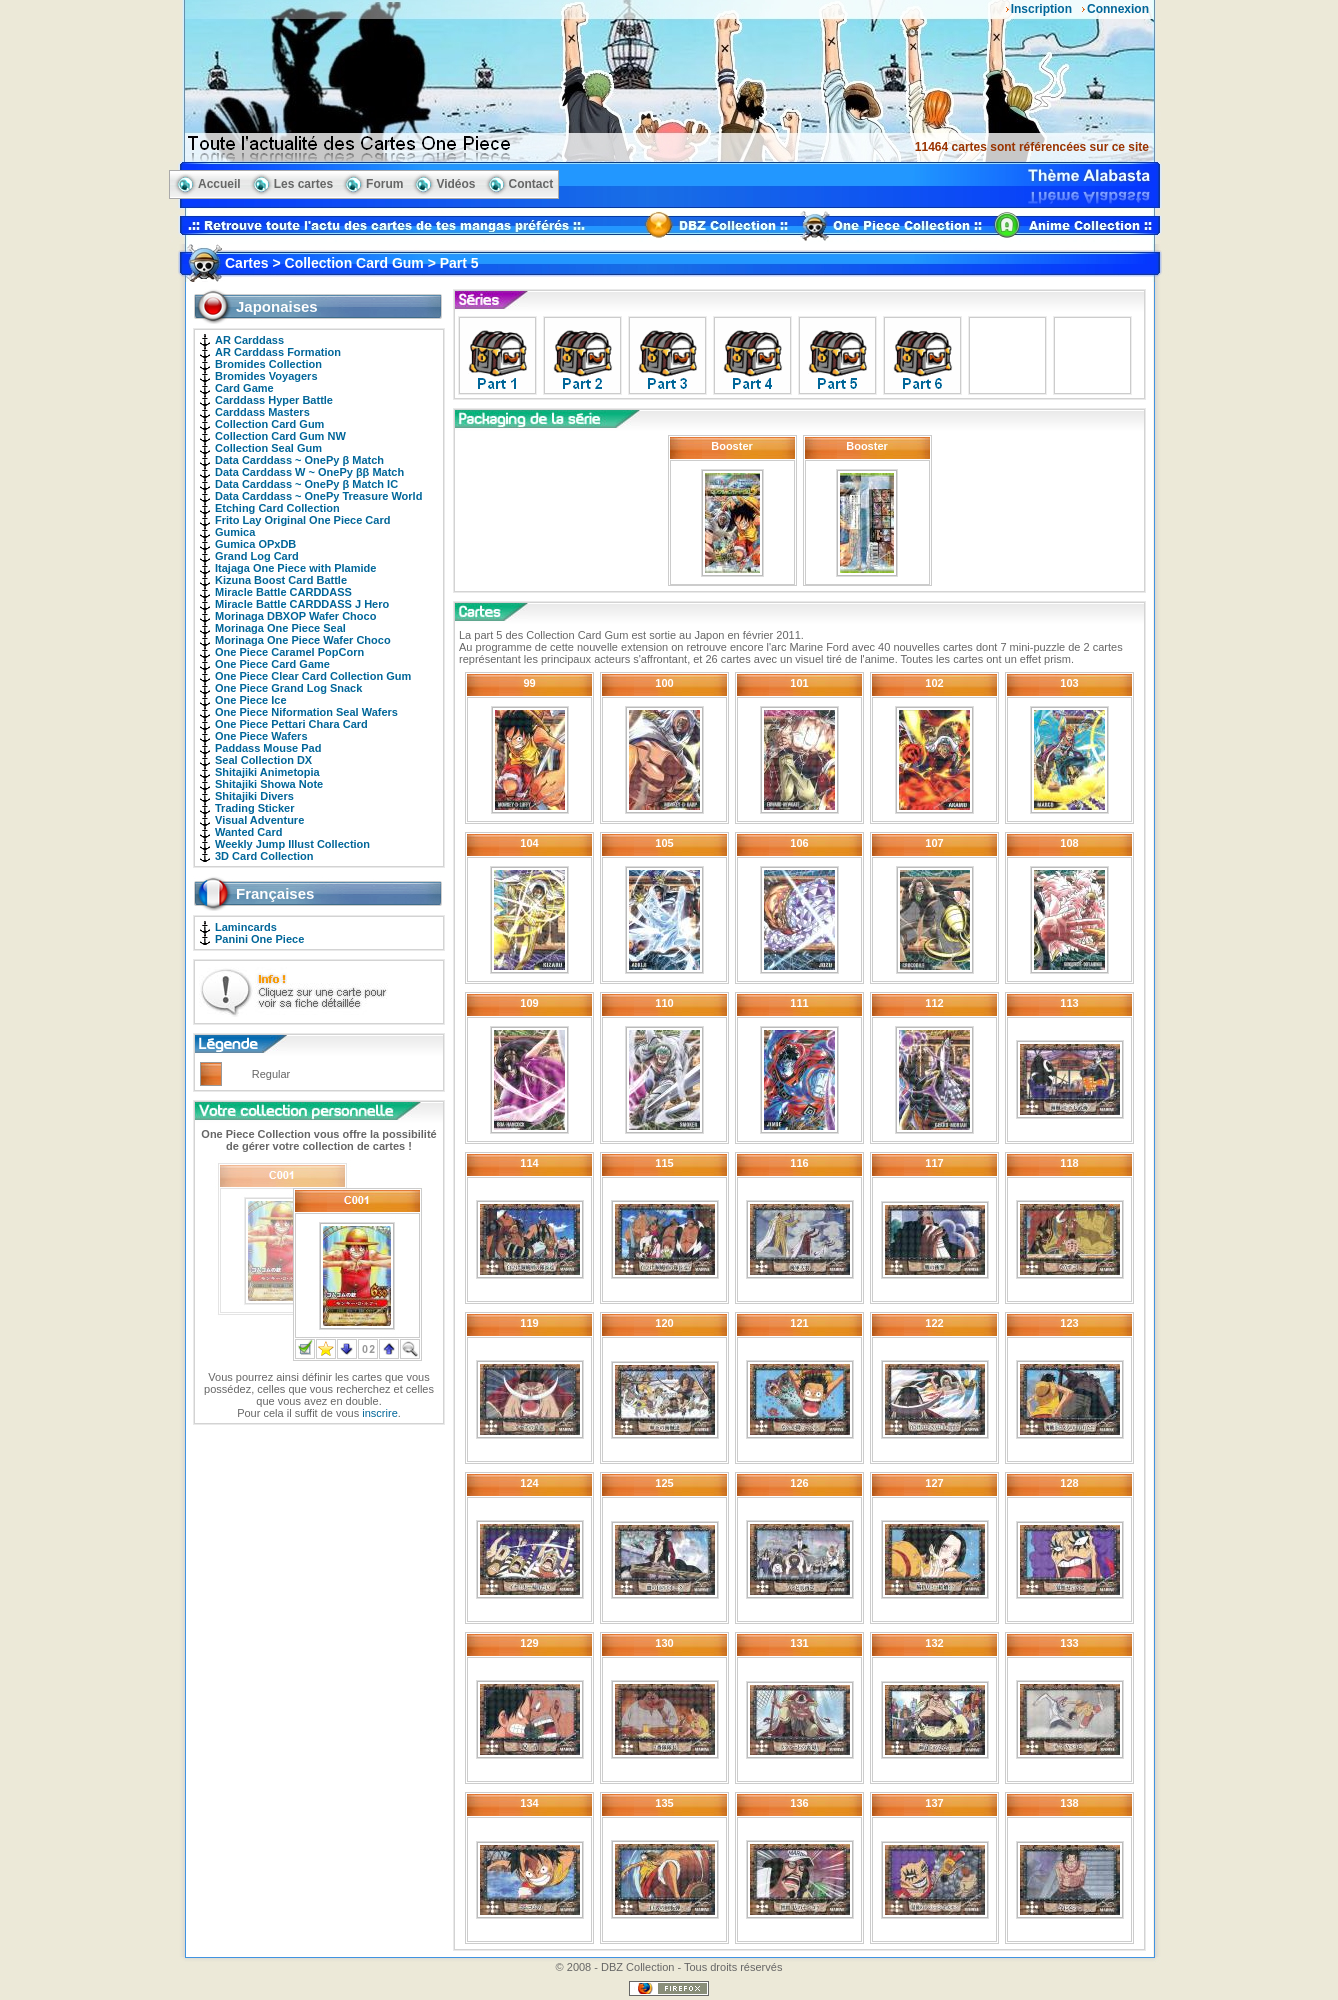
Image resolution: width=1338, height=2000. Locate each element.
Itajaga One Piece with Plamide (295, 568)
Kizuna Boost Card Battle (281, 580)
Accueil (219, 184)
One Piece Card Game (272, 664)
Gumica (235, 532)
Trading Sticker (254, 808)
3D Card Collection (264, 856)
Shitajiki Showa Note (269, 784)
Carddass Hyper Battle (274, 400)
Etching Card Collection (277, 508)
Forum (384, 184)
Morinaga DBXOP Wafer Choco (295, 616)
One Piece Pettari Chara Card (291, 724)
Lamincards (246, 927)
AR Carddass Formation (278, 352)
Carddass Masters (262, 412)
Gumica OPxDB (255, 544)
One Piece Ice (251, 700)
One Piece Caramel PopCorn (289, 652)
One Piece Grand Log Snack (288, 688)
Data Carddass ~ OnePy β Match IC (306, 484)
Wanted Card (248, 832)
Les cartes (303, 184)
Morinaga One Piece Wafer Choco (303, 640)
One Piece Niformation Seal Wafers (306, 712)
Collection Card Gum (269, 424)
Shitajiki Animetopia (267, 772)
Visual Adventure (259, 820)
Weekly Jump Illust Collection (292, 844)
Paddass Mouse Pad (268, 748)
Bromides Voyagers (266, 376)
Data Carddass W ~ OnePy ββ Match (309, 472)
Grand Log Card (257, 556)
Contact (531, 184)
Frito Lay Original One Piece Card (302, 520)
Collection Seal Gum (268, 448)
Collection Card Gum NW (280, 436)
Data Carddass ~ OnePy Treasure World (318, 496)
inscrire (379, 1413)
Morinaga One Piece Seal (280, 628)
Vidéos (455, 184)
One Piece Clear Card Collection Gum (313, 676)
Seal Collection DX (263, 760)
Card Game (244, 388)
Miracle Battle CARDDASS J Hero (302, 604)
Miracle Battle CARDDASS (283, 592)
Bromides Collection (268, 364)
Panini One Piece (259, 939)
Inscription (1041, 9)
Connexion (1118, 9)
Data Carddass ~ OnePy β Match (299, 460)
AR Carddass (249, 340)
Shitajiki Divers (254, 796)
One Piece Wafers (261, 736)
